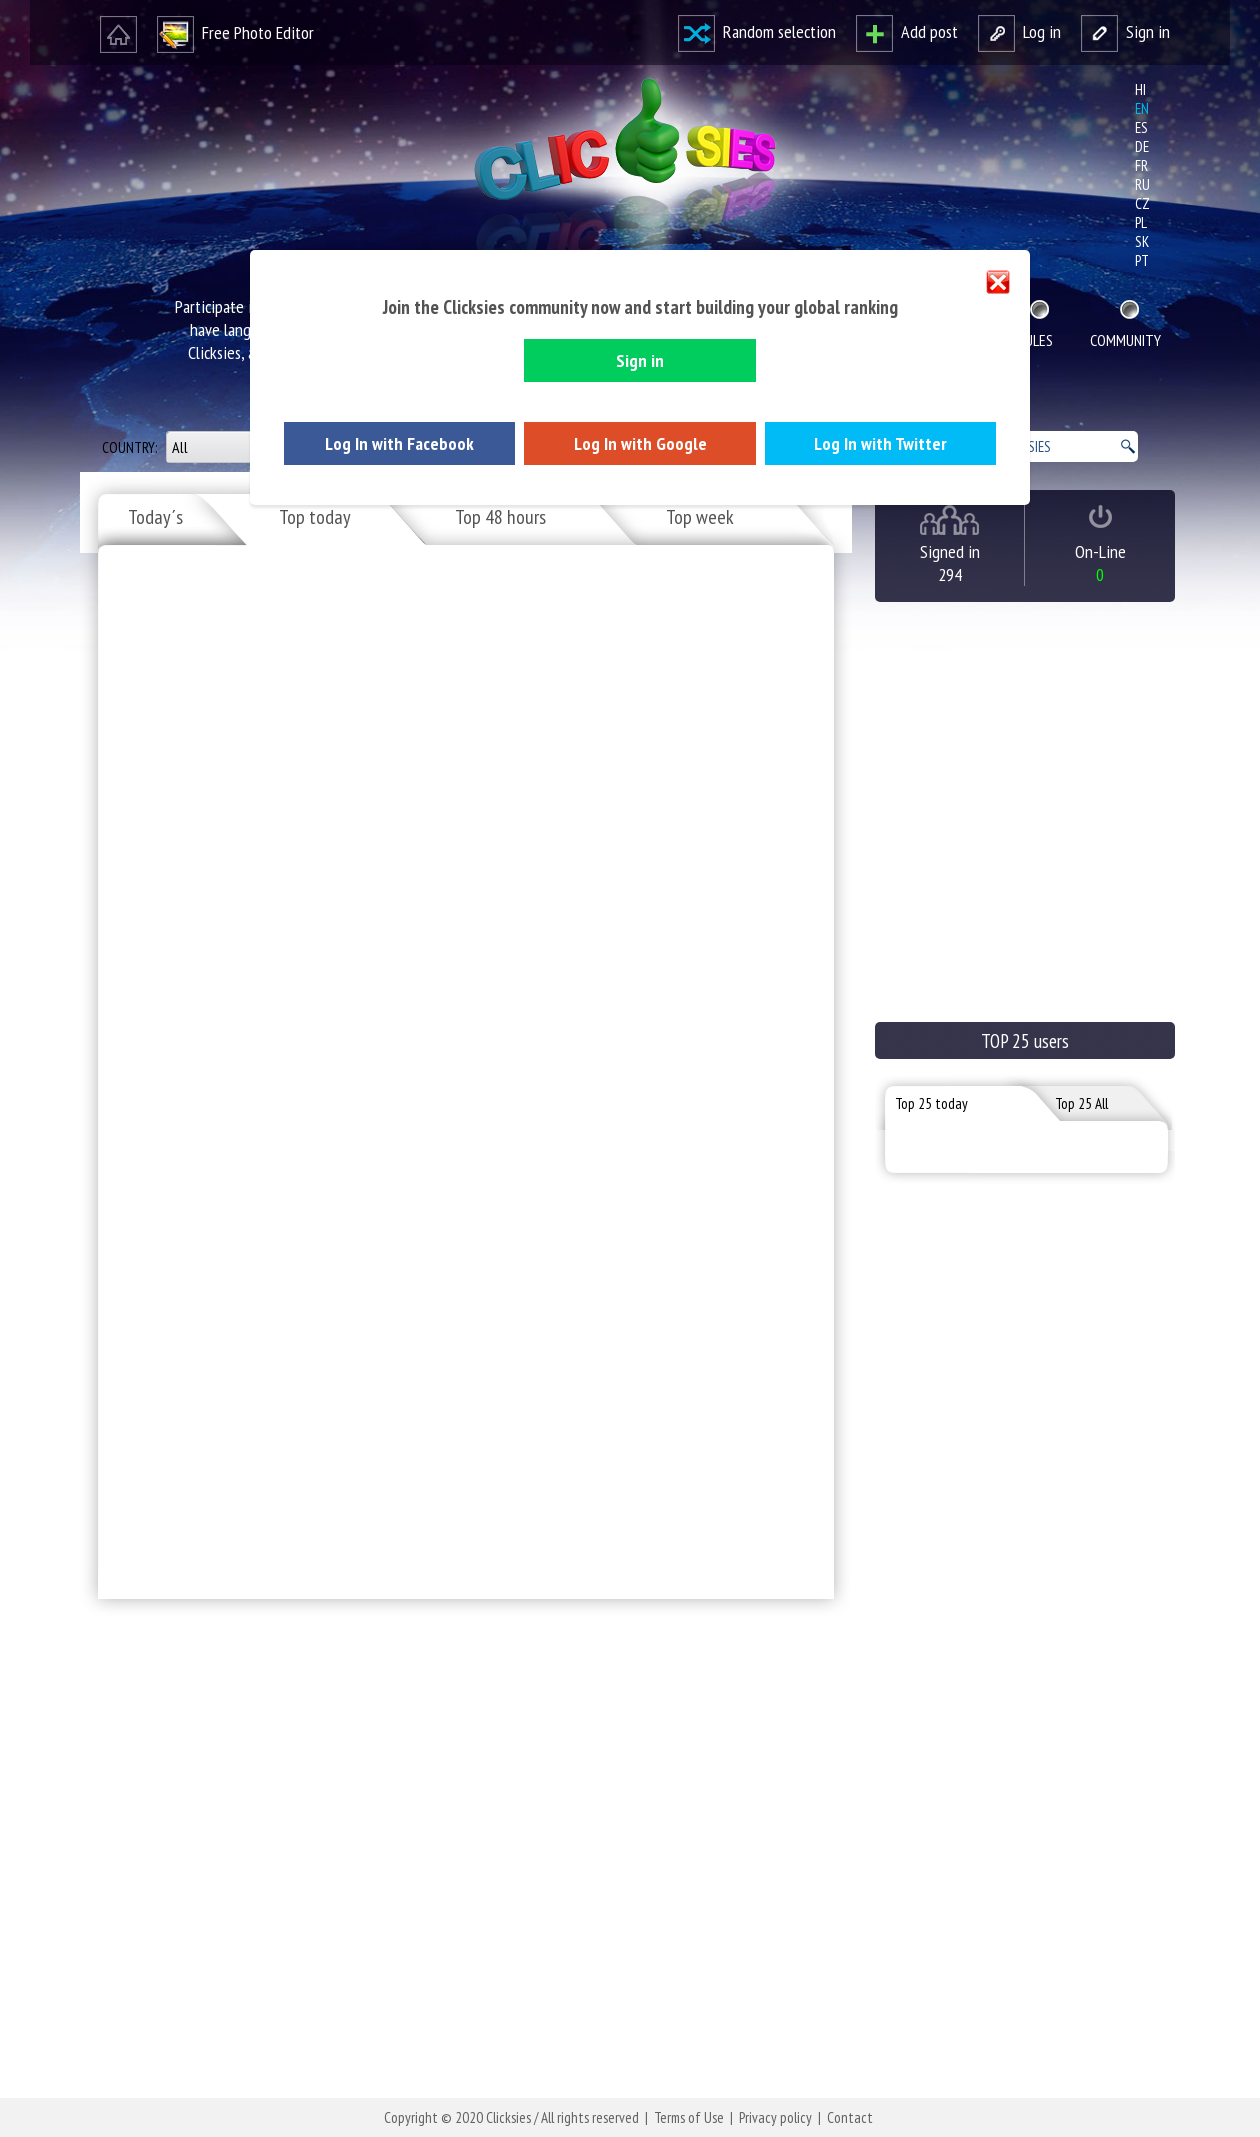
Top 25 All (1081, 1103)
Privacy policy (775, 2117)
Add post (907, 31)
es (1141, 127)
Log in (1019, 31)
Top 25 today (931, 1103)
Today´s (155, 517)
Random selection (757, 31)
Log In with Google (640, 443)
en (1142, 108)
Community (1125, 340)
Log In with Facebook (399, 443)
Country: (131, 447)
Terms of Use (689, 2117)
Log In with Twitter (880, 443)
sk (1142, 241)
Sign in (1125, 31)
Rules (1035, 340)
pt (1142, 260)
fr (1141, 165)
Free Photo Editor (235, 32)
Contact (850, 2117)
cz (1142, 203)
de (1142, 146)
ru (1142, 184)
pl (1141, 222)
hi (1140, 89)
